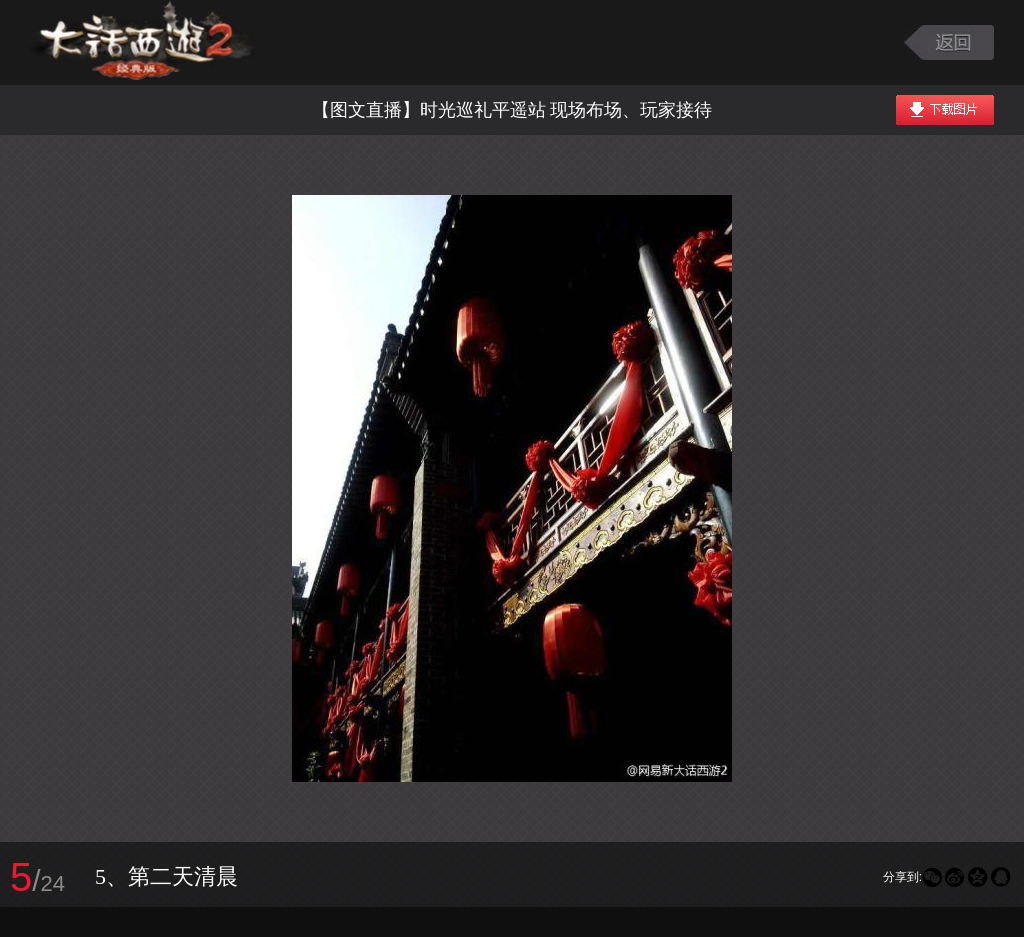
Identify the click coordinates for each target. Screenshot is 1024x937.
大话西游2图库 (142, 42)
